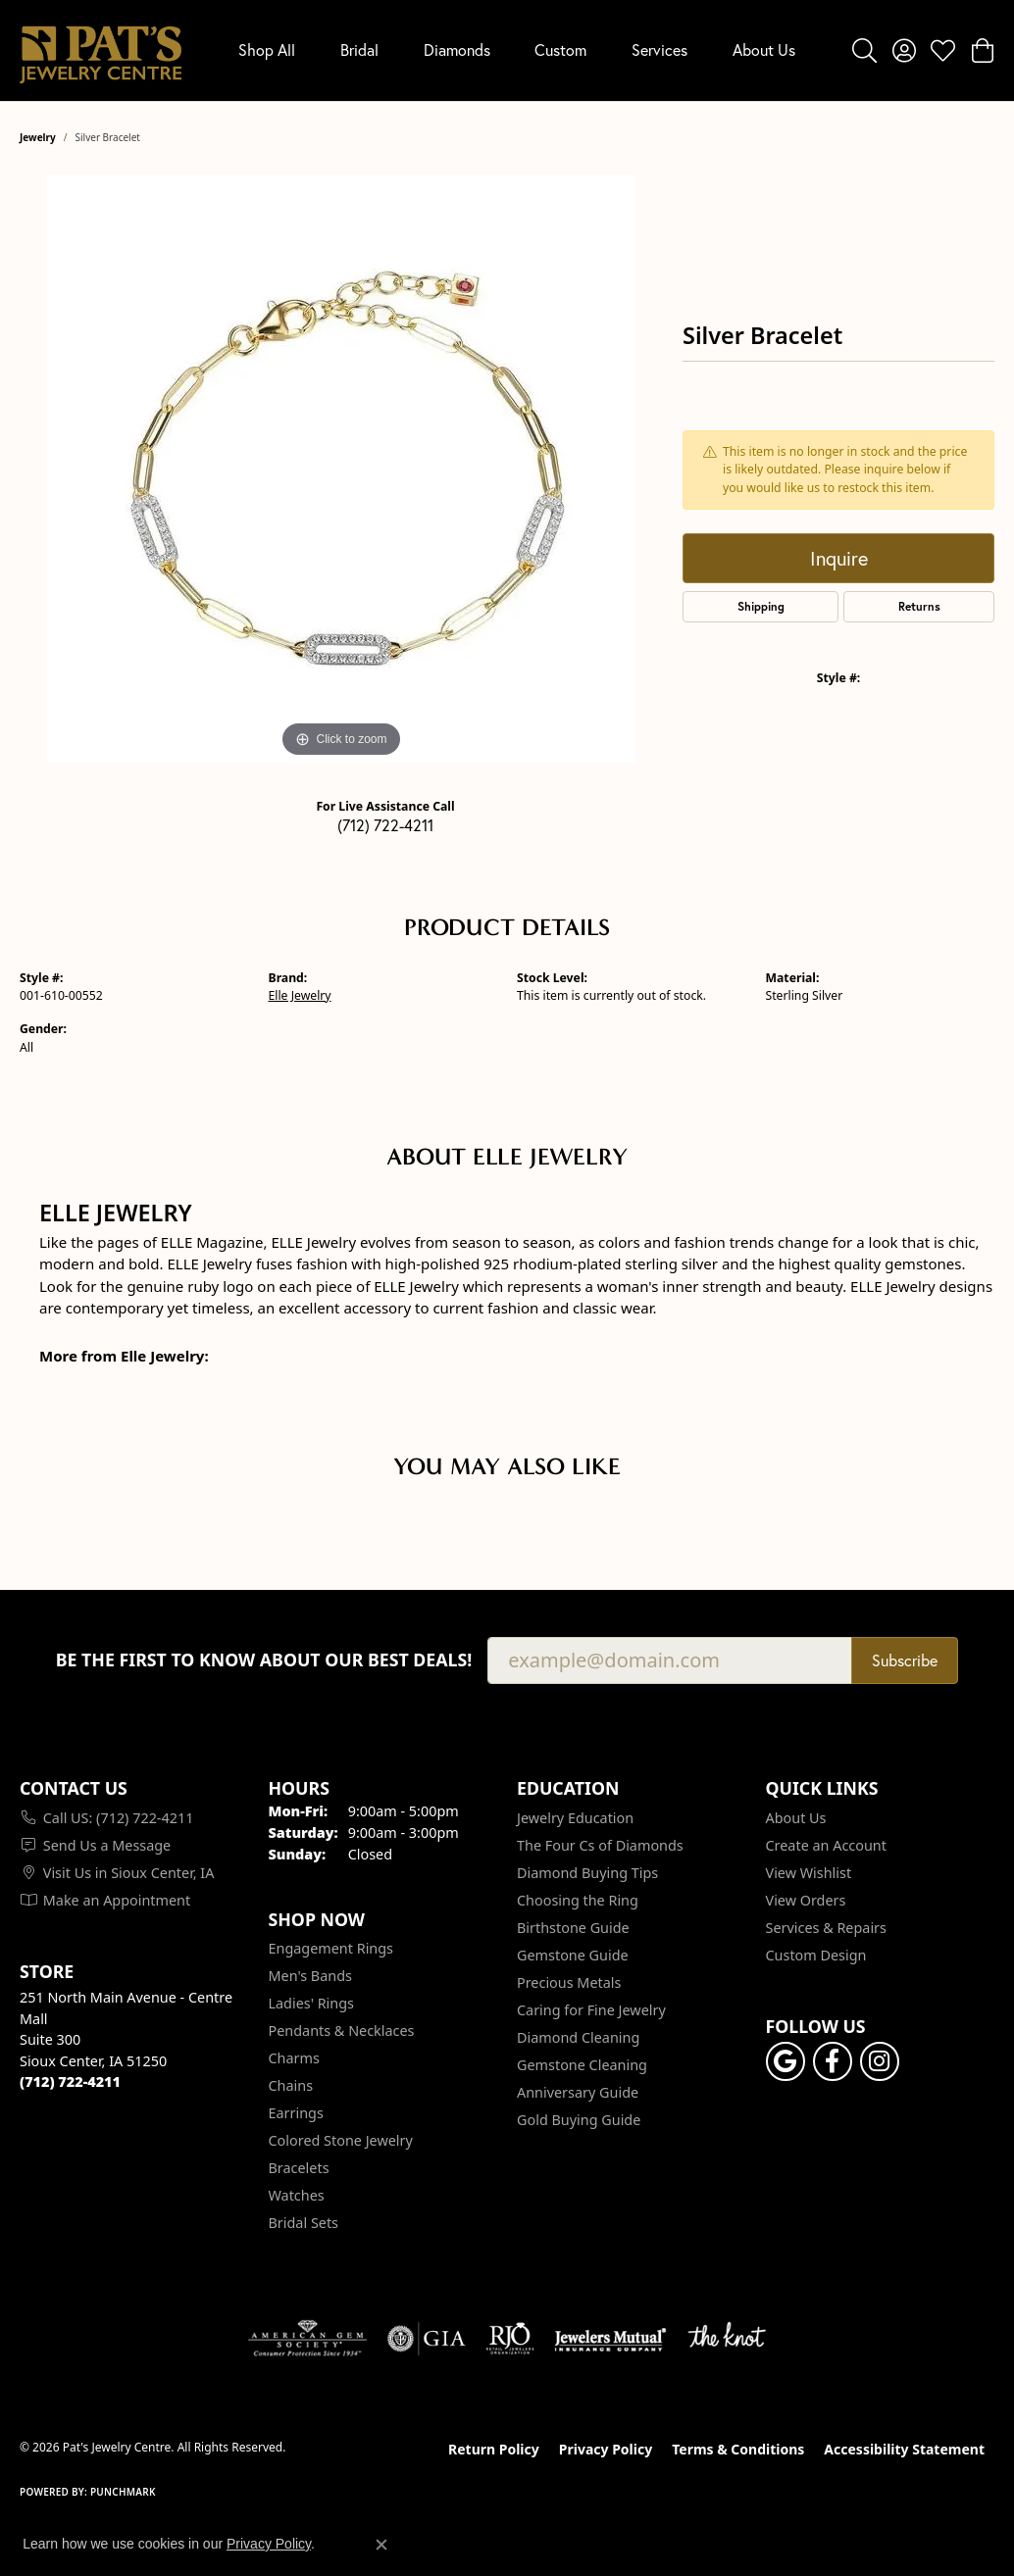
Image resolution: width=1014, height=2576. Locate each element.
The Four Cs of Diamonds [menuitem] (600, 1845)
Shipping (761, 606)
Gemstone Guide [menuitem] (573, 1955)
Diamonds (457, 50)
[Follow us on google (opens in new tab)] (785, 2061)
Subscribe (905, 1660)
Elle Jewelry (300, 995)
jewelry (38, 137)
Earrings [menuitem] (296, 2113)
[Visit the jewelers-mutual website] (610, 2338)
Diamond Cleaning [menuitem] (578, 2037)
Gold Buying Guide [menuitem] (578, 2119)
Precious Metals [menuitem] (569, 1982)
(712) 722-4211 (385, 825)
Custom (560, 50)
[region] (341, 468)
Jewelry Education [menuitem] (575, 1817)
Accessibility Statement (904, 2449)
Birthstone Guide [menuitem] (573, 1927)
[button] (864, 50)
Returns (919, 606)
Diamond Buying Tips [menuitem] (587, 1872)
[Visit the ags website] (307, 2338)
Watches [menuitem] (297, 2195)
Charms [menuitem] (294, 2058)
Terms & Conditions (738, 2449)
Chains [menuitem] (291, 2085)
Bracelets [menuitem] (299, 2167)
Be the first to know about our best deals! (264, 1660)
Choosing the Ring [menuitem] (577, 1900)
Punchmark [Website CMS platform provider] (123, 2492)
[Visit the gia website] (426, 2338)
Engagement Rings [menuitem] (331, 1948)
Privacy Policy (605, 2449)
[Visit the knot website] (726, 2338)
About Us (764, 50)
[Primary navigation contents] (516, 50)
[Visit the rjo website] (509, 2338)
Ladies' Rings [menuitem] (311, 2003)
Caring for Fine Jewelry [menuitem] (591, 2010)
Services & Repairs (826, 1927)
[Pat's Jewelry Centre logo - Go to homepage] (100, 50)
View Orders (806, 1900)
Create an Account (826, 1845)
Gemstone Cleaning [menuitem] (582, 2065)
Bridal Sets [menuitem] (304, 2222)
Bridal (359, 50)
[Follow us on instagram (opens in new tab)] (879, 2061)
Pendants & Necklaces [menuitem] (342, 2030)
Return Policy (493, 2449)
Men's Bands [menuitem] (310, 1975)
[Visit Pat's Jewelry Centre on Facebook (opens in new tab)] (832, 2061)
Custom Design (816, 1955)
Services (659, 50)
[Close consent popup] (381, 2545)
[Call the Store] (70, 2081)
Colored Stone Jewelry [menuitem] (341, 2140)
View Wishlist (809, 1872)
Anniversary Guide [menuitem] (577, 2092)
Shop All (266, 50)
